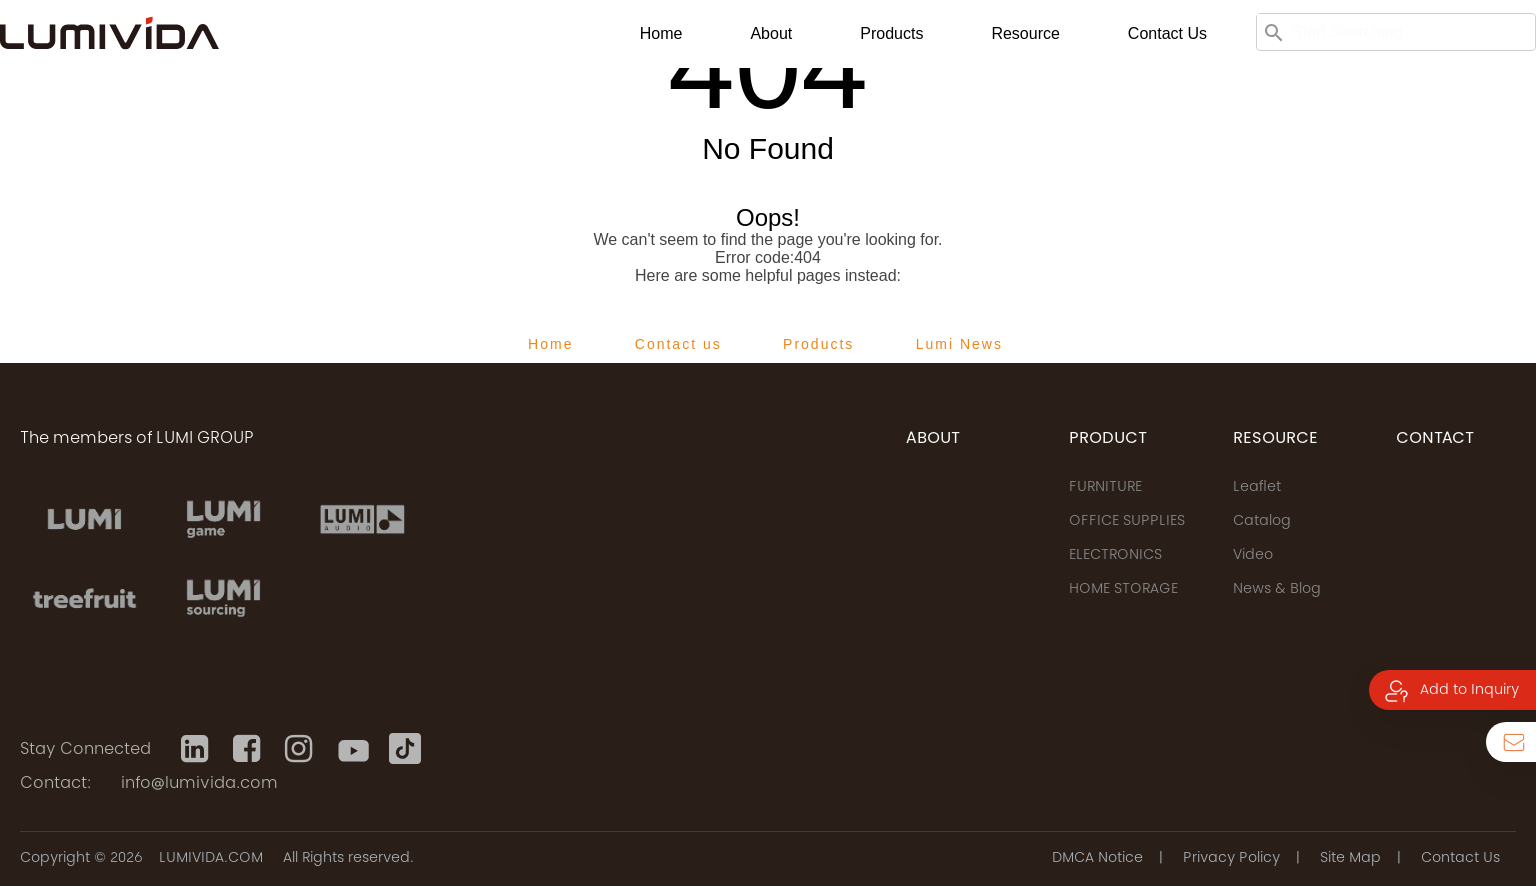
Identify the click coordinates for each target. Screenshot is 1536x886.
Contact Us (1460, 859)
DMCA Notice (1097, 859)
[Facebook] (249, 749)
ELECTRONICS (1115, 556)
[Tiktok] (405, 749)
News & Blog (1277, 590)
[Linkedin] (197, 749)
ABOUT (933, 439)
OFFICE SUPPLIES (1127, 522)
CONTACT (1435, 439)
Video (1253, 556)
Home (661, 33)
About (771, 33)
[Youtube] (353, 749)
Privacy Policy (1231, 859)
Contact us (1167, 33)
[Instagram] (301, 749)
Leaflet (1257, 488)
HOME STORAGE (1123, 590)
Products (891, 33)
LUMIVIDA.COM (211, 859)
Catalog (1262, 522)
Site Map (1350, 859)
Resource (1025, 33)
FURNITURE (1105, 488)
